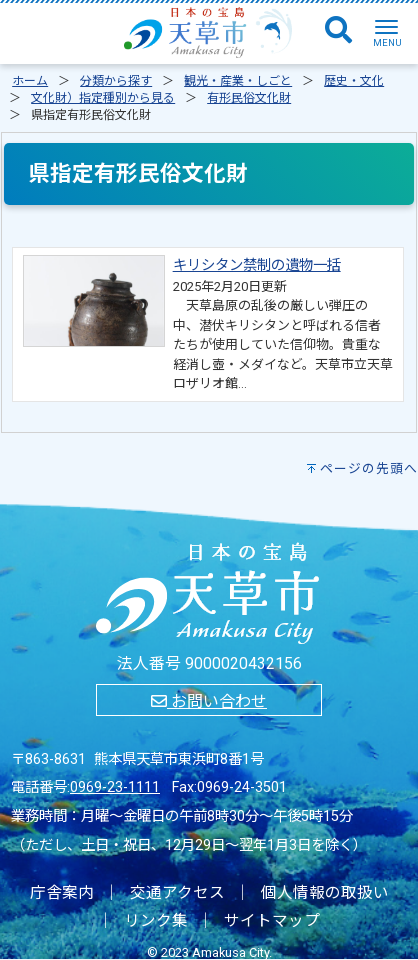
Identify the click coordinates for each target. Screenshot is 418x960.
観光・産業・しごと (238, 81)
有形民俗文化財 (249, 98)
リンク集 (156, 921)
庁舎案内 (62, 893)
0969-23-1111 (115, 787)
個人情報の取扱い (325, 893)
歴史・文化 (354, 81)
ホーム (30, 81)
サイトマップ (272, 921)
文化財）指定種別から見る (103, 98)
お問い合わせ (209, 701)
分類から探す (116, 81)
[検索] (338, 31)
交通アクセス (177, 893)
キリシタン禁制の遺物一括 (257, 265)
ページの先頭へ (369, 468)
